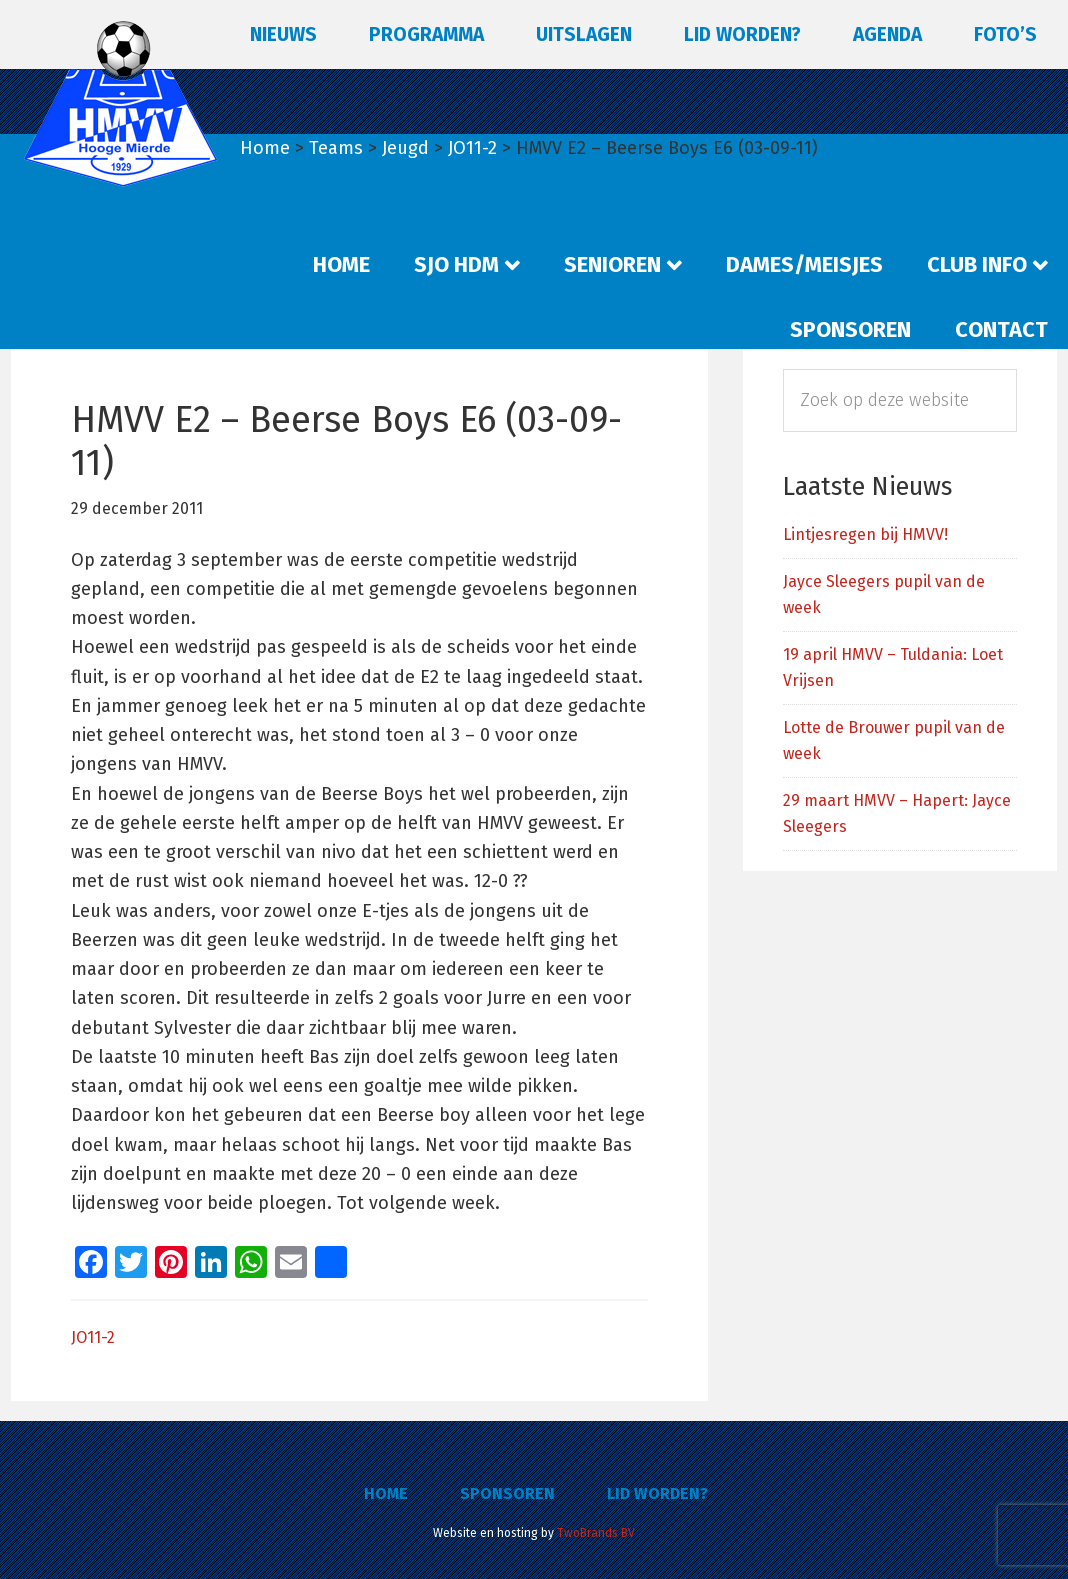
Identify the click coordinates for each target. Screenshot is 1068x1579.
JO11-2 (93, 1337)
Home (386, 1493)
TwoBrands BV (596, 1533)
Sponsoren (507, 1493)
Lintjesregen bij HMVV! (865, 534)
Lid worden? (657, 1493)
